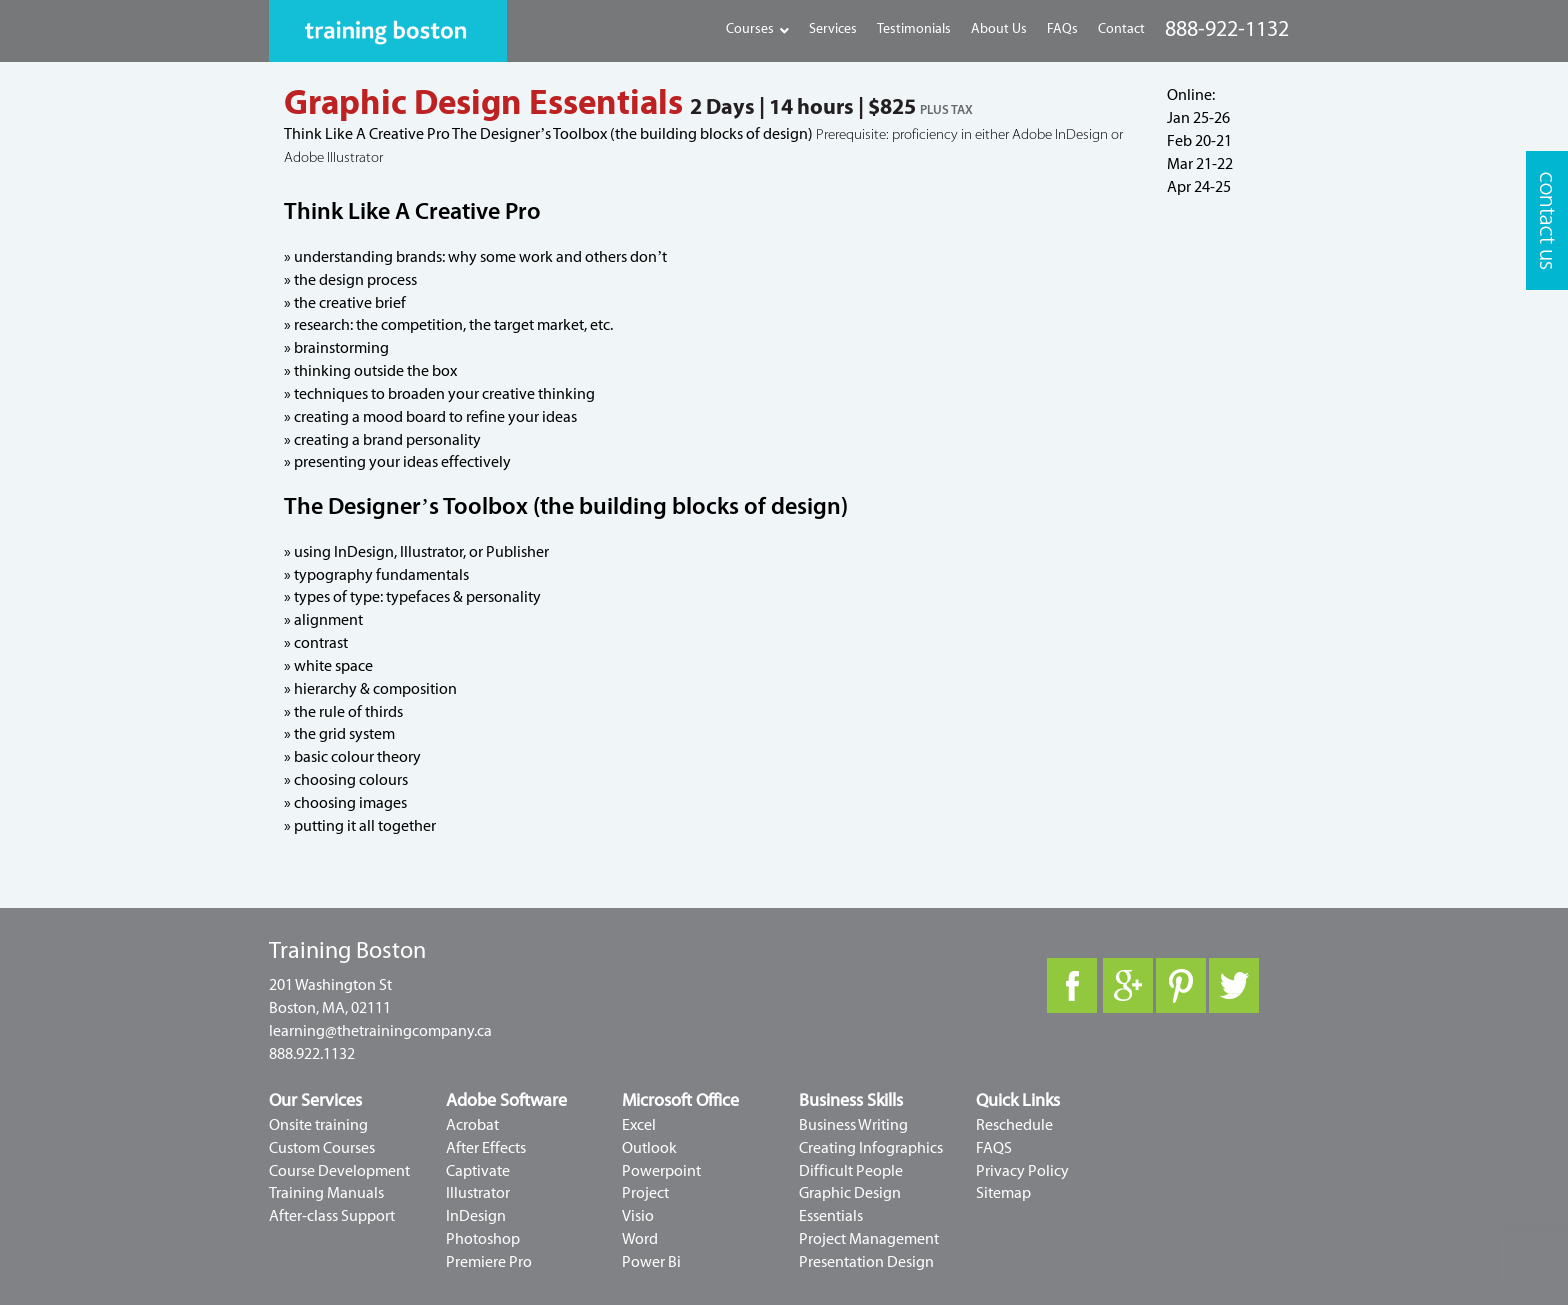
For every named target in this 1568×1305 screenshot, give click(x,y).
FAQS (994, 1148)
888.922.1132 (312, 1054)
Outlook (649, 1148)
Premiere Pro (489, 1262)
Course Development (339, 1171)
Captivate (478, 1171)
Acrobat (472, 1125)
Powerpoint (661, 1171)
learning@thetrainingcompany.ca (380, 1031)
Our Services (315, 1100)
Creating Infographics (871, 1148)
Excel (639, 1125)
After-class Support (332, 1216)
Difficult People (851, 1171)
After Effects (486, 1148)
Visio (638, 1216)
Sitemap (1003, 1193)
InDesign (476, 1216)
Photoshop (483, 1239)
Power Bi (651, 1262)
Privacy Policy (1022, 1171)
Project (645, 1193)
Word (640, 1239)
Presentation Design (866, 1262)
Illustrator (478, 1193)
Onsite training (318, 1125)
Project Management (869, 1239)
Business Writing (853, 1125)
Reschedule (1014, 1125)
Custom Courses (322, 1148)
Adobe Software (506, 1100)
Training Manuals (326, 1193)
